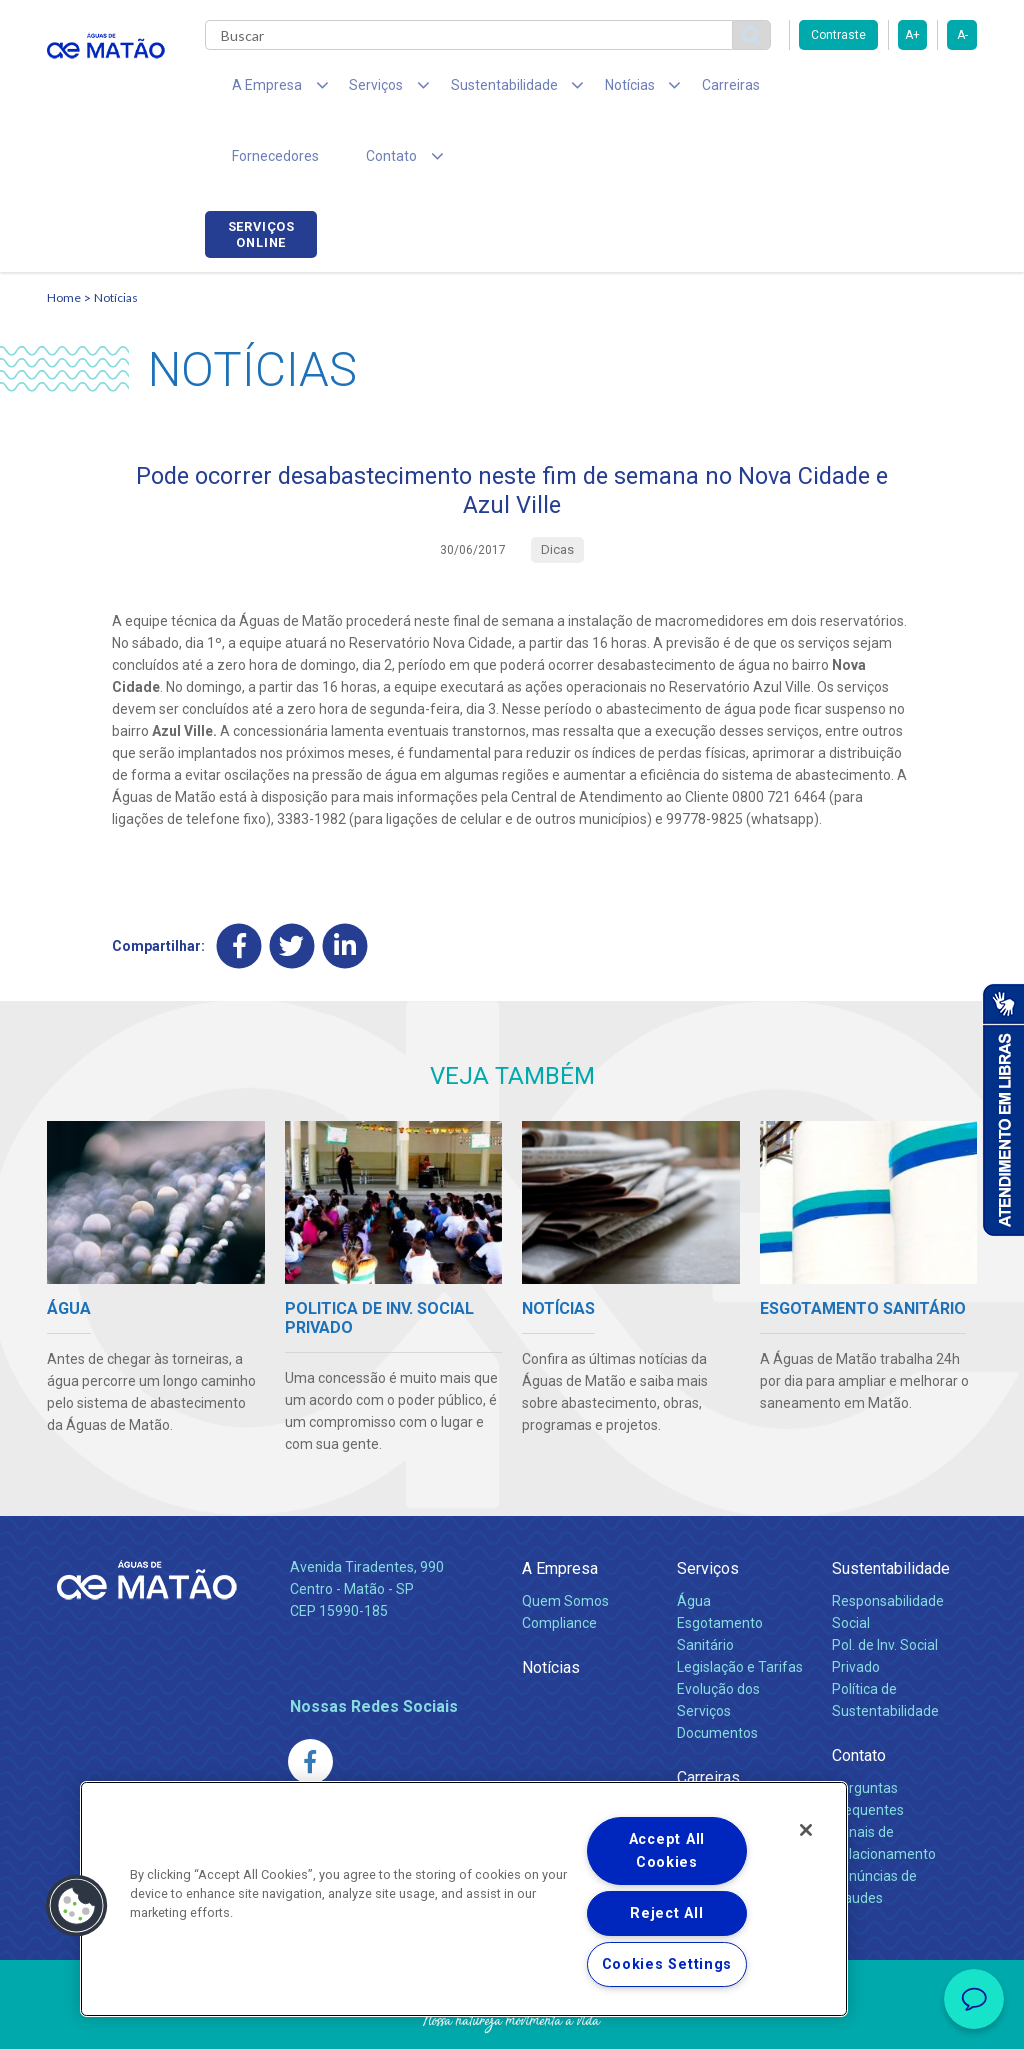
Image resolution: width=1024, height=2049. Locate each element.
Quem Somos (565, 1540)
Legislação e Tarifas (740, 1606)
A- (962, 35)
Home (64, 235)
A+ (912, 35)
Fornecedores (777, 90)
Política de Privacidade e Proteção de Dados (512, 2019)
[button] (77, 1906)
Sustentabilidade (891, 1507)
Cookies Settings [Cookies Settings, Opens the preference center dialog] (667, 1964)
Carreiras (671, 90)
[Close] (806, 1830)
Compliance (559, 1562)
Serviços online (921, 93)
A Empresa (560, 1507)
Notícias (116, 235)
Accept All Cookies (667, 1851)
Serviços (708, 1507)
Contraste (838, 35)
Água (694, 1540)
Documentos (717, 1672)
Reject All (666, 1913)
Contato (859, 1694)
